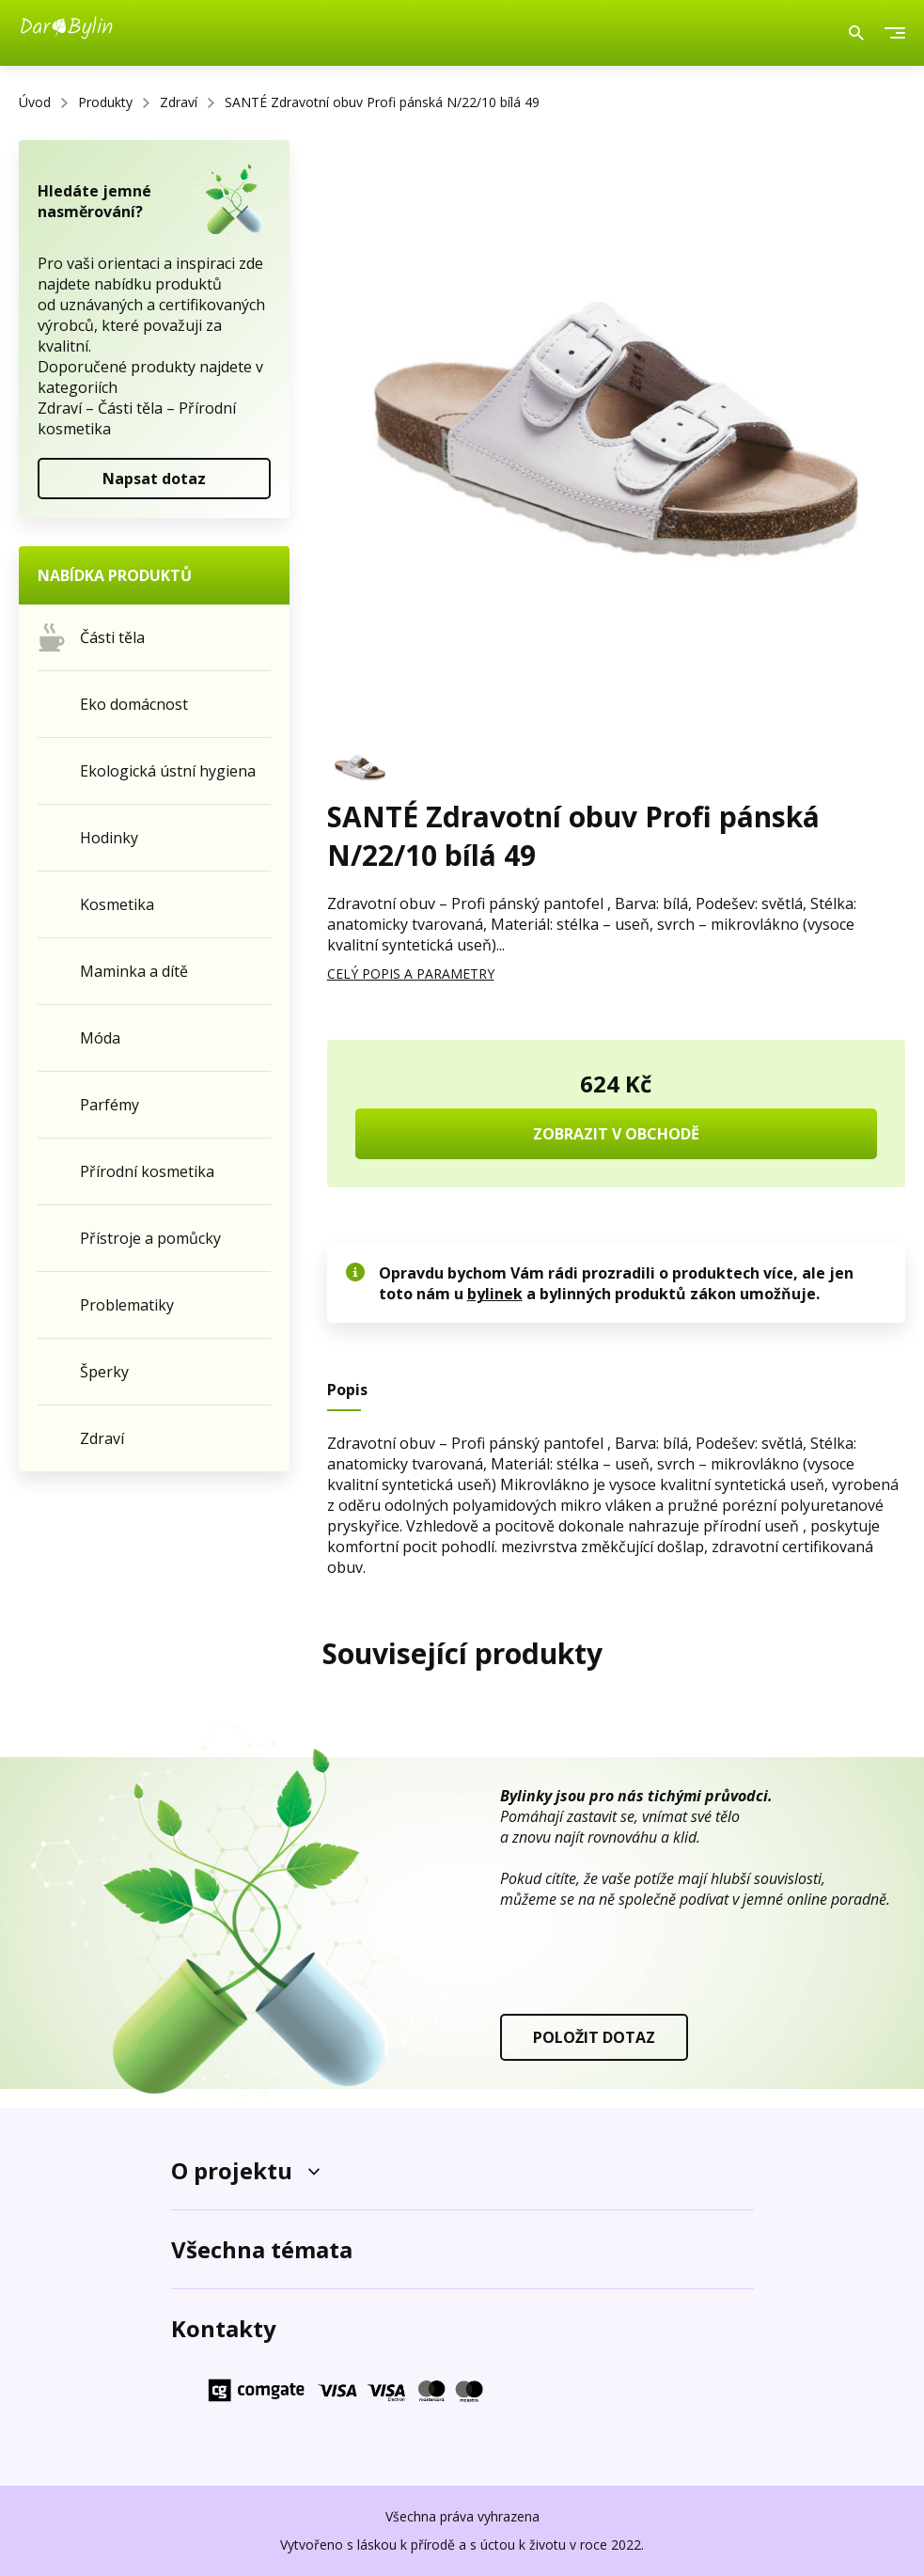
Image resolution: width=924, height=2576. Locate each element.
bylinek (495, 1293)
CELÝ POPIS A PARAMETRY (410, 973)
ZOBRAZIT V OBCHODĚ (616, 1133)
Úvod (35, 102)
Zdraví (178, 102)
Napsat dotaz (154, 478)
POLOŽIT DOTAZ (594, 2037)
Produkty (105, 102)
